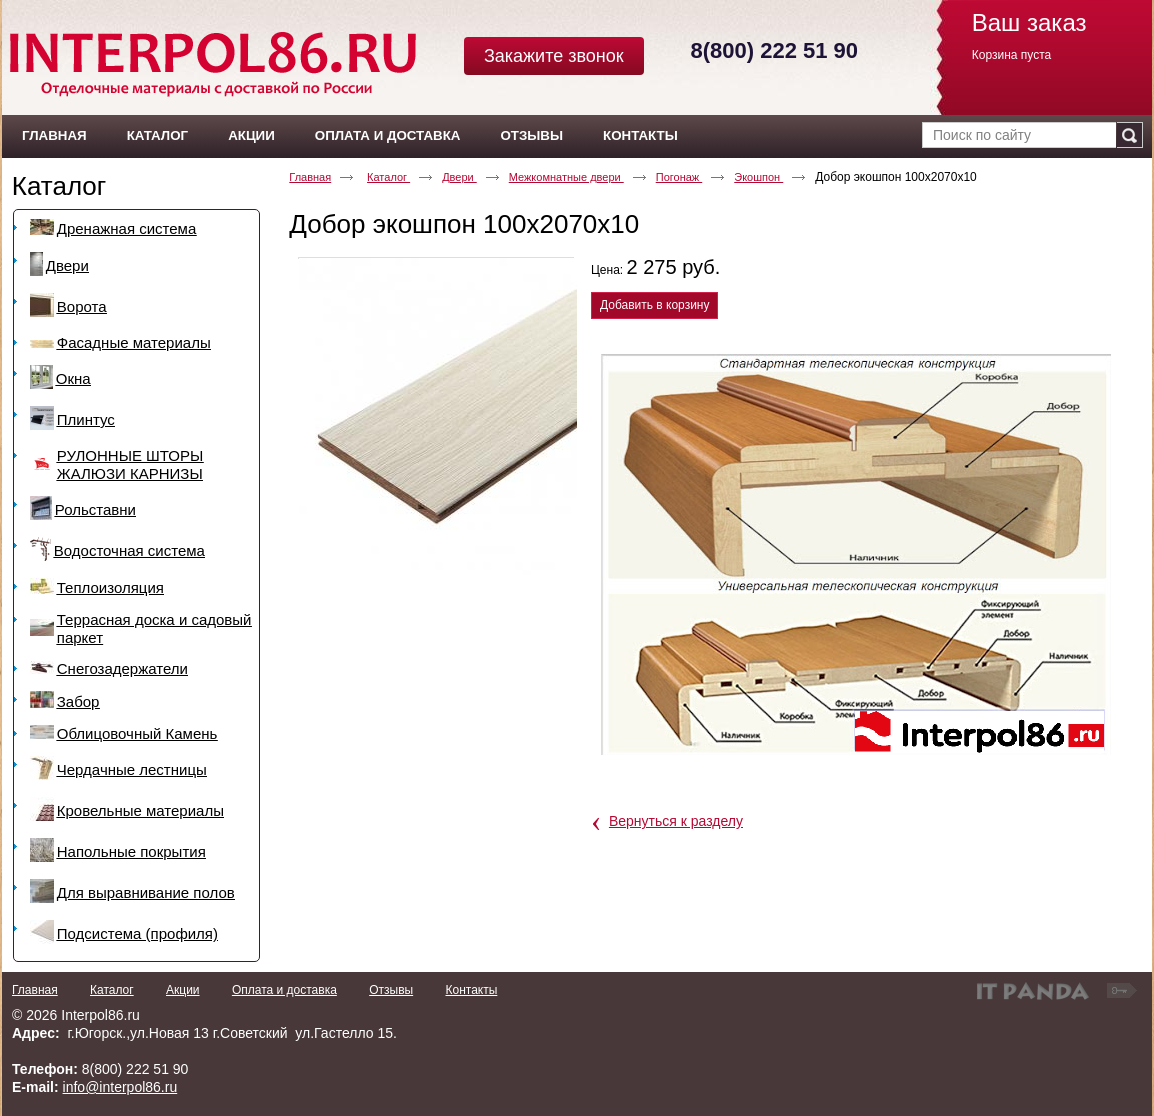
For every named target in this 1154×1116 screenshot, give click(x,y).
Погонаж (679, 177)
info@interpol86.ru (120, 1087)
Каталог (59, 186)
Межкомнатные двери (566, 177)
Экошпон (758, 177)
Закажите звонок (554, 56)
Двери (459, 177)
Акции (183, 990)
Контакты (471, 990)
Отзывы (391, 990)
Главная (310, 177)
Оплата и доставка (284, 990)
